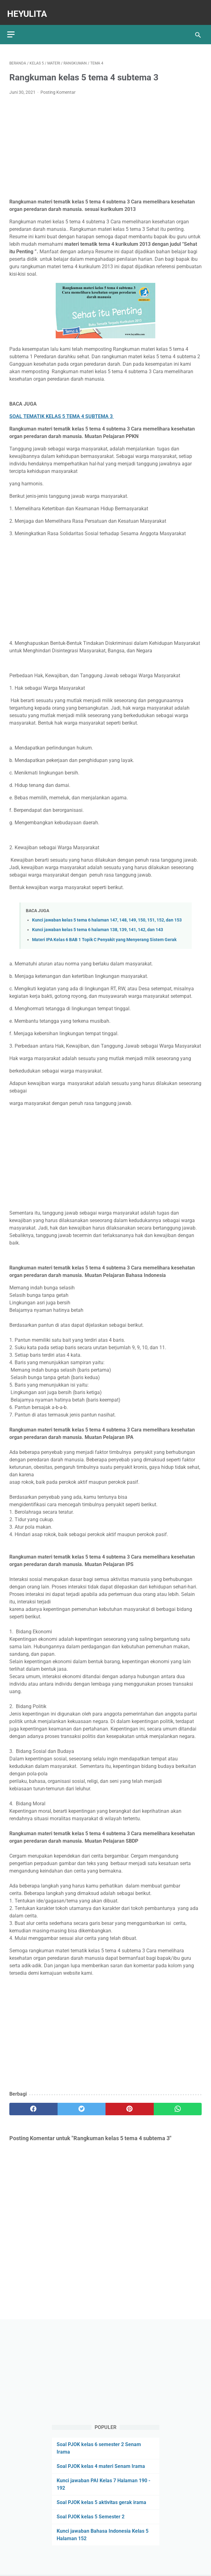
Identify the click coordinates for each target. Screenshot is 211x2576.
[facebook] (33, 2103)
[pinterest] (130, 2103)
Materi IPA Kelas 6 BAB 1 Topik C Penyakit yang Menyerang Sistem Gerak (104, 933)
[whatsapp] (178, 2103)
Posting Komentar (58, 86)
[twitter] (82, 2103)
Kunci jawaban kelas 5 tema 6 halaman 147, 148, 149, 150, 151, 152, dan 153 (107, 914)
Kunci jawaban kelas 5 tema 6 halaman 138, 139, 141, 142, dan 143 (97, 924)
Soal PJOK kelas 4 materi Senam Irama (101, 2465)
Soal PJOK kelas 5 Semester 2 (90, 2515)
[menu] (13, 27)
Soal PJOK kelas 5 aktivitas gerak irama (101, 2501)
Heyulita (29, 8)
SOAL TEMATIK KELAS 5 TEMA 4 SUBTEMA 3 (61, 411)
